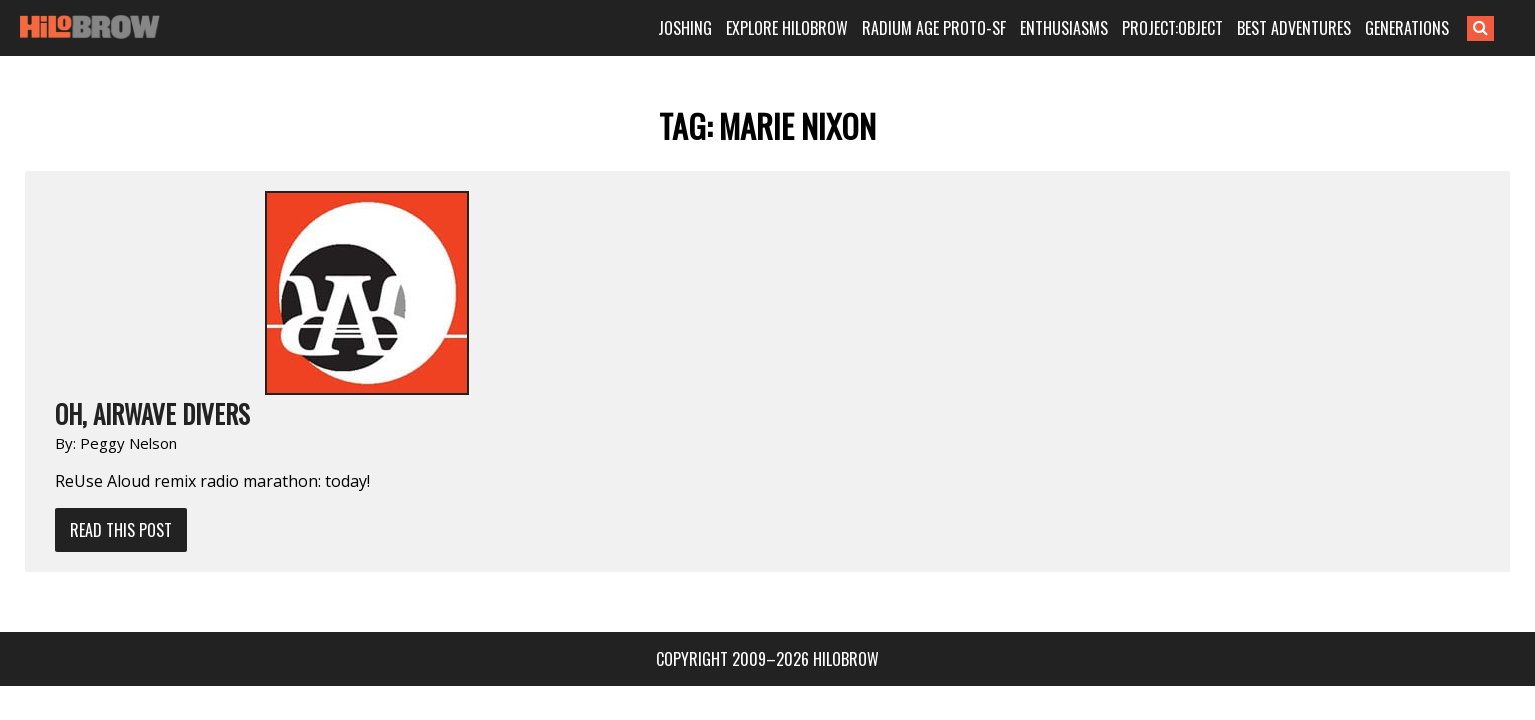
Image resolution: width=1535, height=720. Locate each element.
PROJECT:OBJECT (1202, 28)
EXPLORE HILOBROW (817, 28)
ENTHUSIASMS (1094, 28)
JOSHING (715, 28)
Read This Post (335, 326)
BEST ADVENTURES (1324, 28)
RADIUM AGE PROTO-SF (964, 28)
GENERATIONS (1437, 28)
